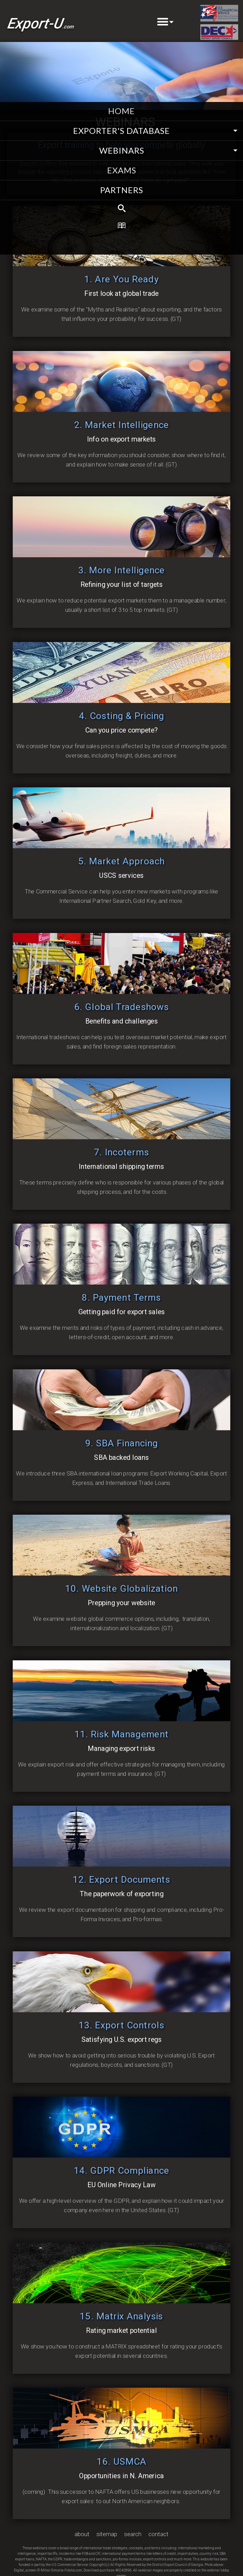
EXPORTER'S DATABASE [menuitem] (121, 131)
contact (158, 2534)
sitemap (106, 2534)
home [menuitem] (121, 111)
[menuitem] (121, 208)
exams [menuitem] (121, 170)
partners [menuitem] (121, 190)
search (132, 2534)
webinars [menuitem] (121, 150)
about (82, 2534)
